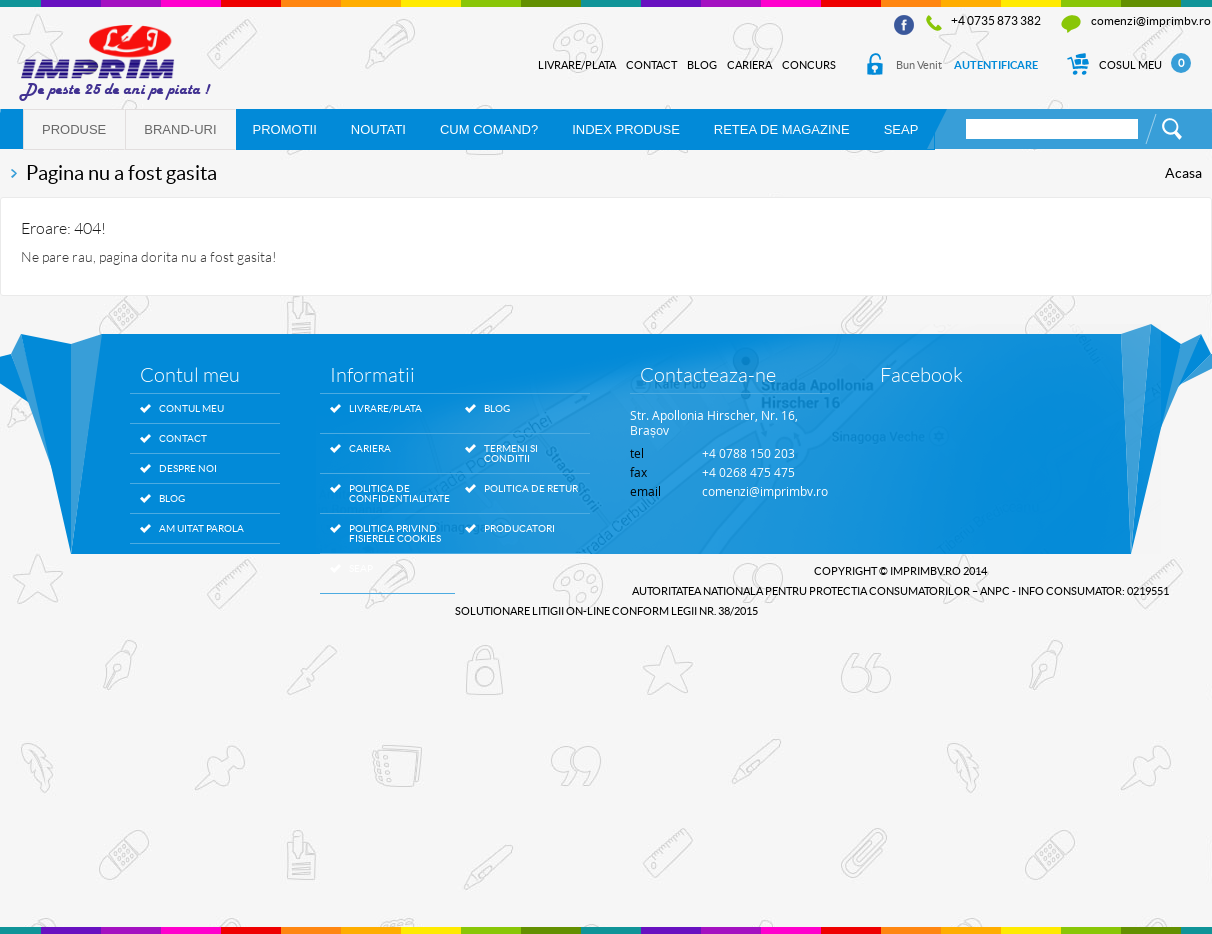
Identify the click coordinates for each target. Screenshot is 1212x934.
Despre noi (188, 468)
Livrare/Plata (577, 65)
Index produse (626, 129)
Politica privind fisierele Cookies (395, 534)
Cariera (749, 65)
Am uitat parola (201, 528)
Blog (702, 65)
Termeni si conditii (511, 454)
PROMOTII (285, 129)
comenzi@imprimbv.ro (1151, 20)
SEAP (901, 129)
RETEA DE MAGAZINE (782, 129)
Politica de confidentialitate (397, 494)
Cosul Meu (1128, 65)
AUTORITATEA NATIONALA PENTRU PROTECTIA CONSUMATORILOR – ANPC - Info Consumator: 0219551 (900, 591)
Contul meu (191, 408)
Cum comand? (489, 129)
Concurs (809, 65)
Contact (651, 65)
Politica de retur (531, 489)
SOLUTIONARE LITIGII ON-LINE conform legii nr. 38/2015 (606, 611)
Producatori (519, 529)
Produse (74, 129)
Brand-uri (180, 129)
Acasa (1183, 173)
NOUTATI (378, 129)
